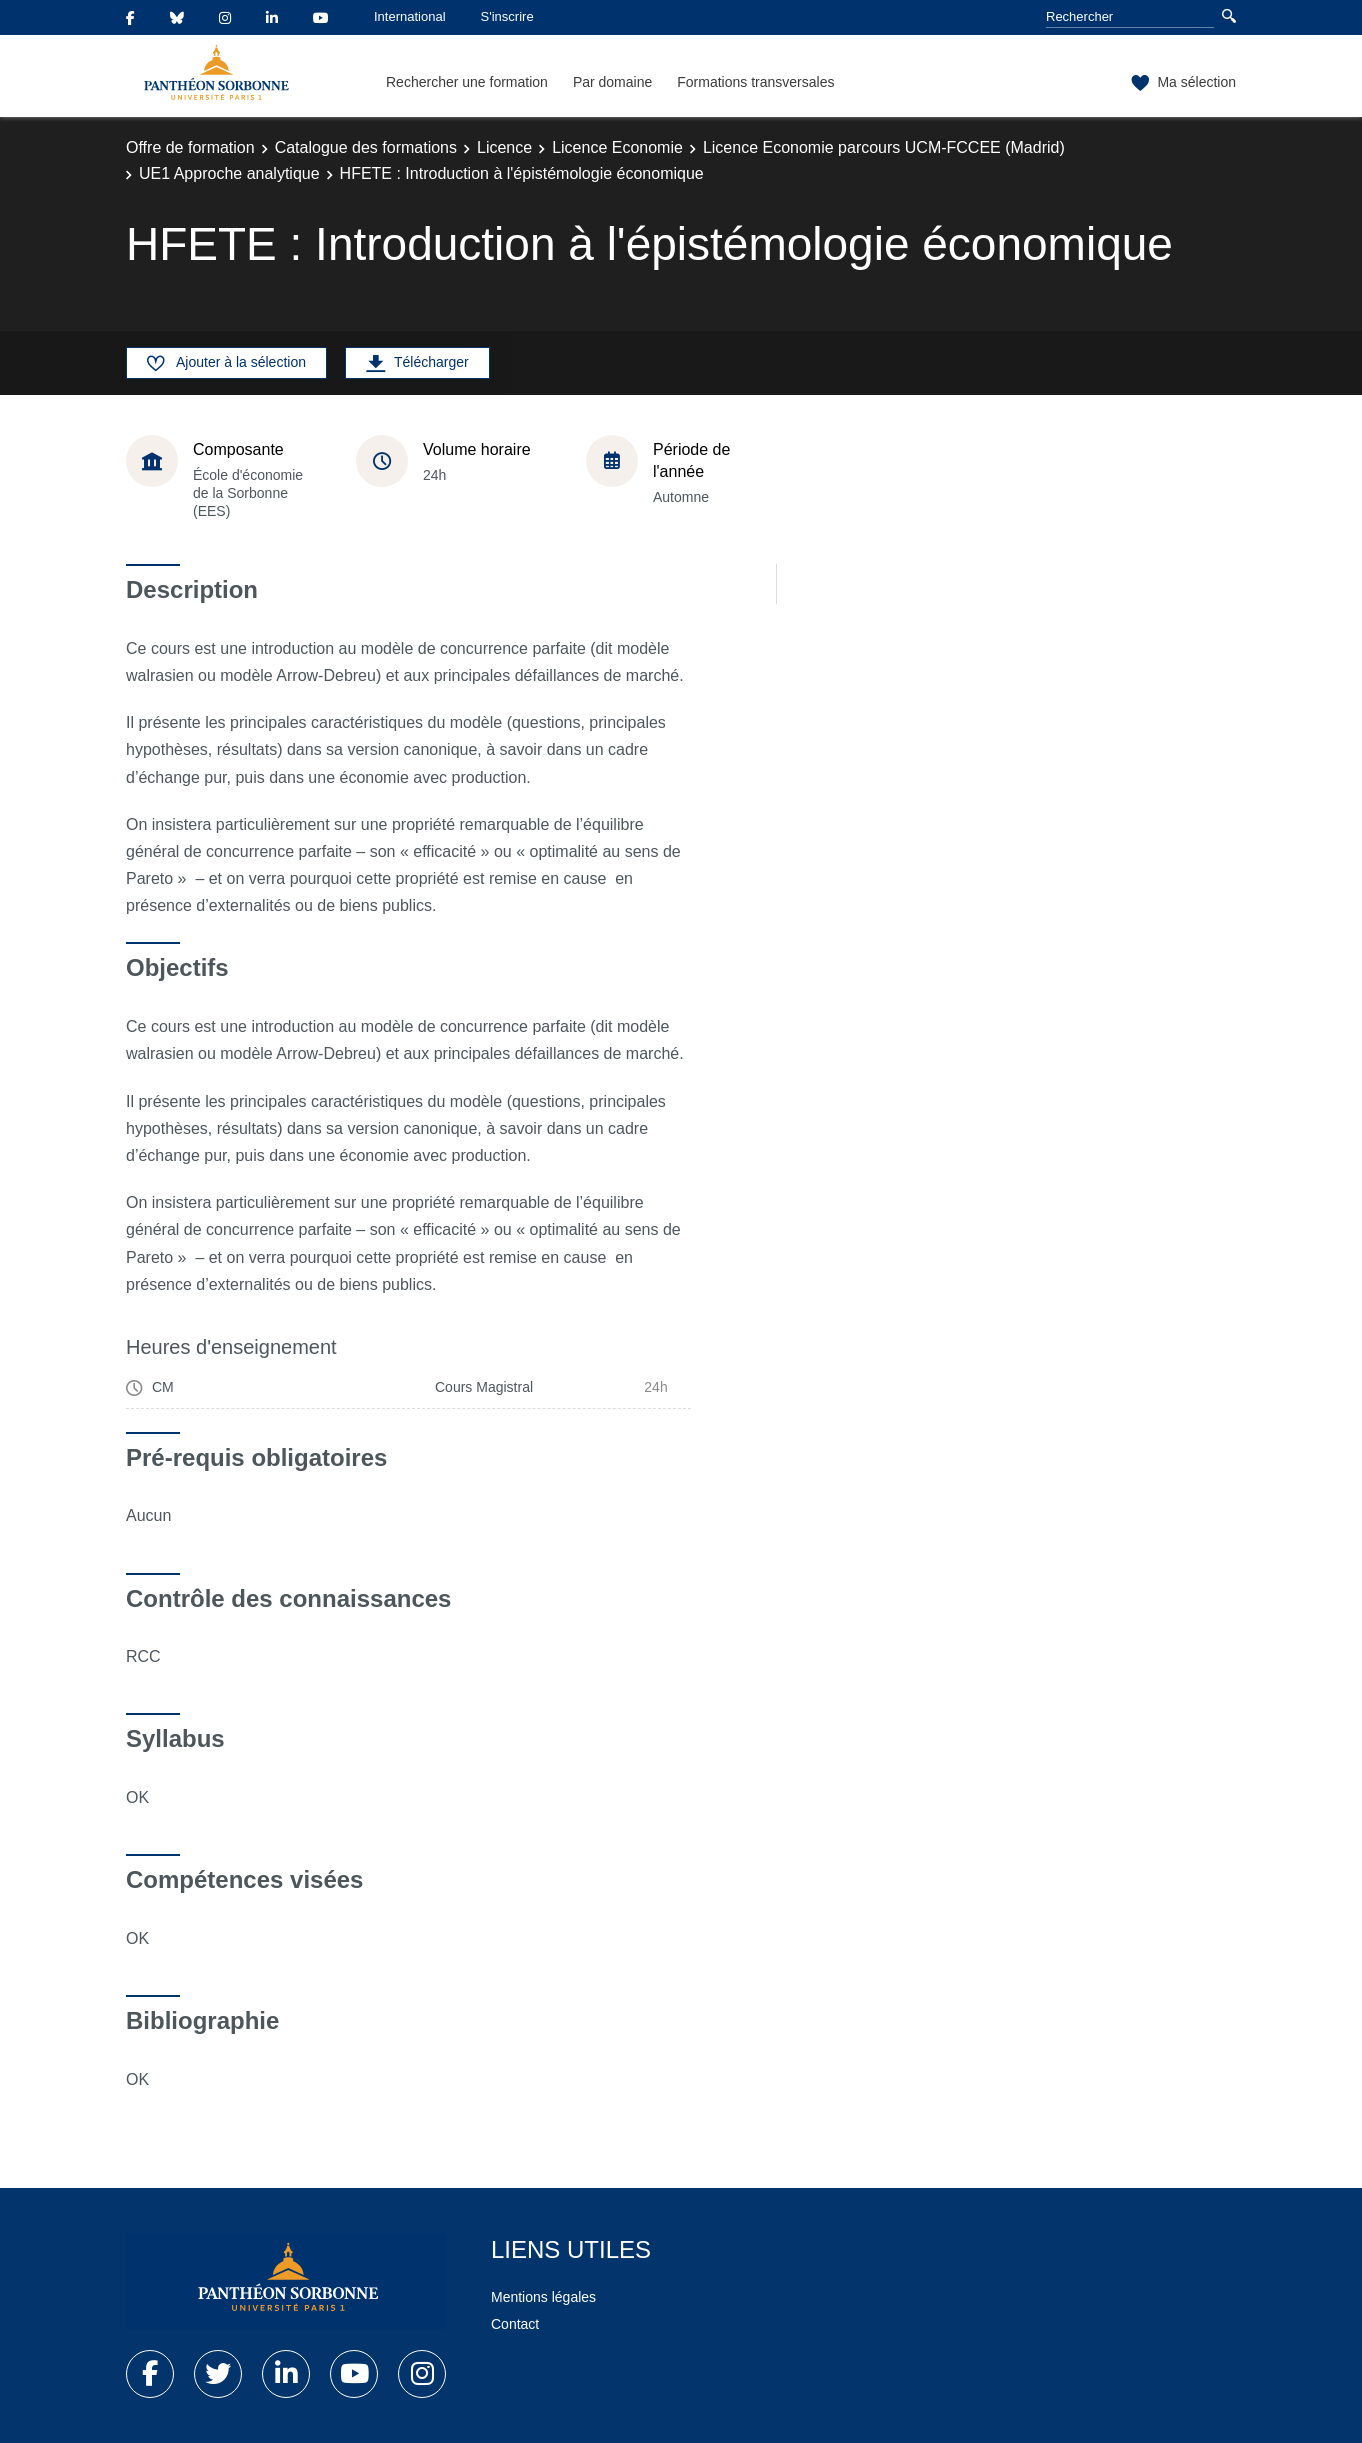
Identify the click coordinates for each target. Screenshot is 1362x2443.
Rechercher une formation (467, 82)
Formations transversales (755, 82)
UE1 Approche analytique (229, 173)
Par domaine (612, 82)
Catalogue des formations (366, 147)
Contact (515, 2324)
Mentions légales (543, 2297)
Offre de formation (190, 147)
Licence (504, 147)
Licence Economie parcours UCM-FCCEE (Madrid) (884, 147)
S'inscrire (507, 16)
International (410, 16)
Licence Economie (617, 147)
